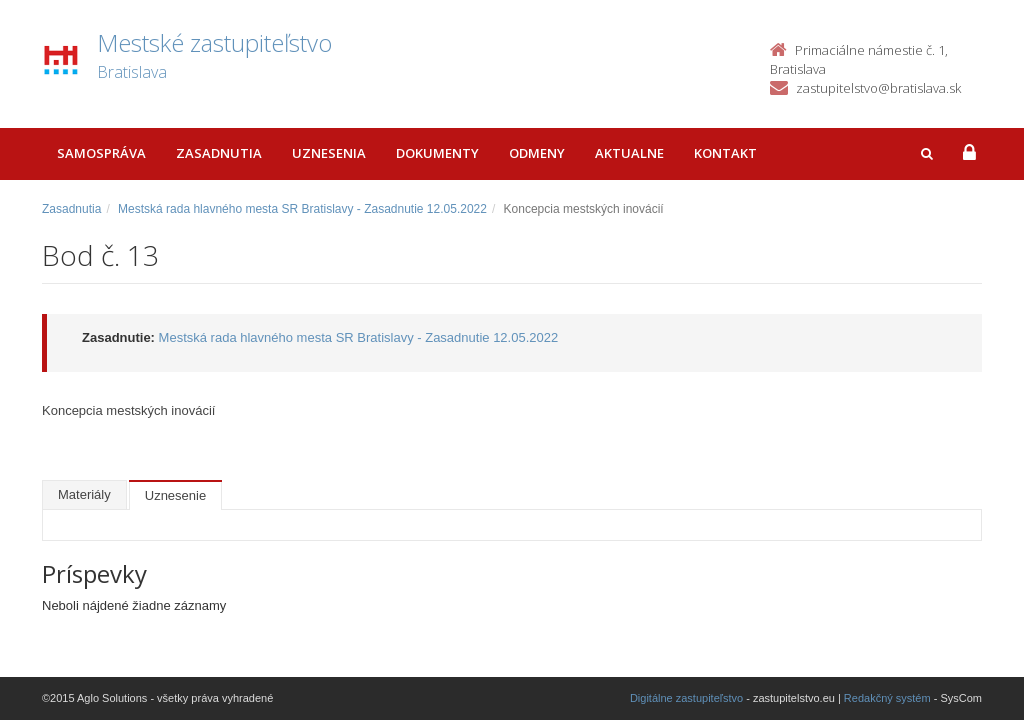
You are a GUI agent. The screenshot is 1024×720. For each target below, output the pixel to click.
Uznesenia (329, 153)
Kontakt (725, 153)
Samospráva (101, 153)
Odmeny (537, 153)
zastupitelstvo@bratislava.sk (878, 88)
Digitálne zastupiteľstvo (686, 698)
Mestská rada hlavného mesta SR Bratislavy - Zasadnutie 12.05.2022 (302, 209)
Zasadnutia (219, 153)
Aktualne (629, 153)
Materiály (84, 494)
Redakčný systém (887, 698)
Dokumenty (437, 153)
